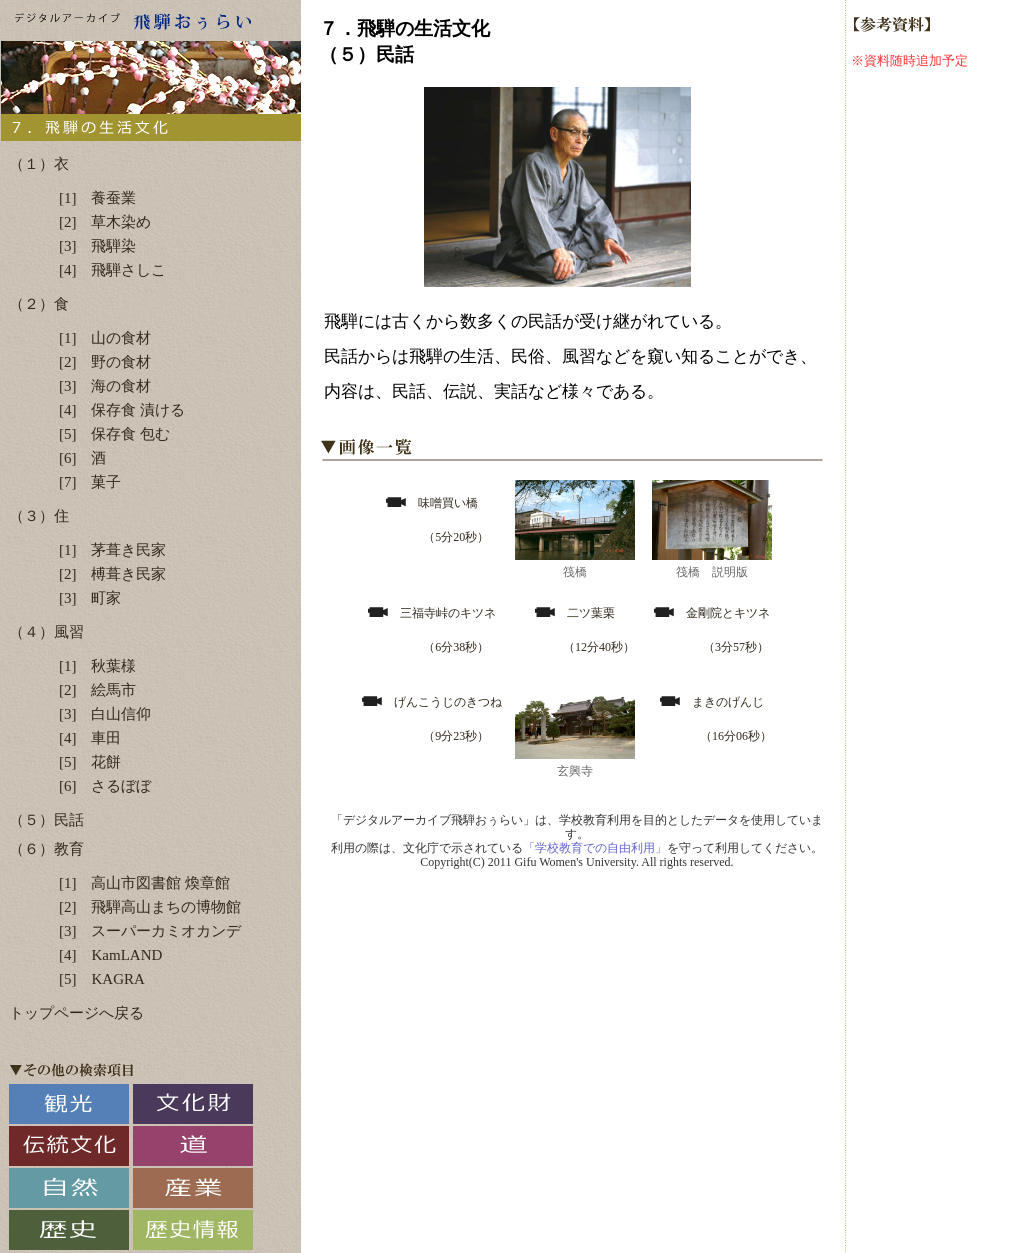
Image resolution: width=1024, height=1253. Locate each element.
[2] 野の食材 (105, 362)
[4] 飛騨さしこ (113, 270)
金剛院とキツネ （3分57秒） (712, 630)
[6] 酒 (83, 458)
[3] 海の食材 (105, 386)
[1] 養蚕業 (98, 198)
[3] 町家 (90, 598)
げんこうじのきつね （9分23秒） (432, 719)
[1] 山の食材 (105, 338)
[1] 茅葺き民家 (113, 550)
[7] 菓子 (90, 482)
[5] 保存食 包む (114, 434)
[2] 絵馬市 (98, 690)
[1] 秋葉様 (98, 666)
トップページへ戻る (76, 1013)
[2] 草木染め (105, 222)
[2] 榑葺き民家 (113, 574)
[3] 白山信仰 (105, 714)
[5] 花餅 (90, 762)
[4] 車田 (90, 738)
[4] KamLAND (110, 955)
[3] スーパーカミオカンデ (150, 931)
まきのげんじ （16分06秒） (714, 719)
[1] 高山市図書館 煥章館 (144, 883)
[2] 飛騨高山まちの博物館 (150, 907)
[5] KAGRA (102, 979)
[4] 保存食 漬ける (122, 410)
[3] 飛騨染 (98, 246)
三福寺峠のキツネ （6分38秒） (432, 630)
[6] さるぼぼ (105, 786)
